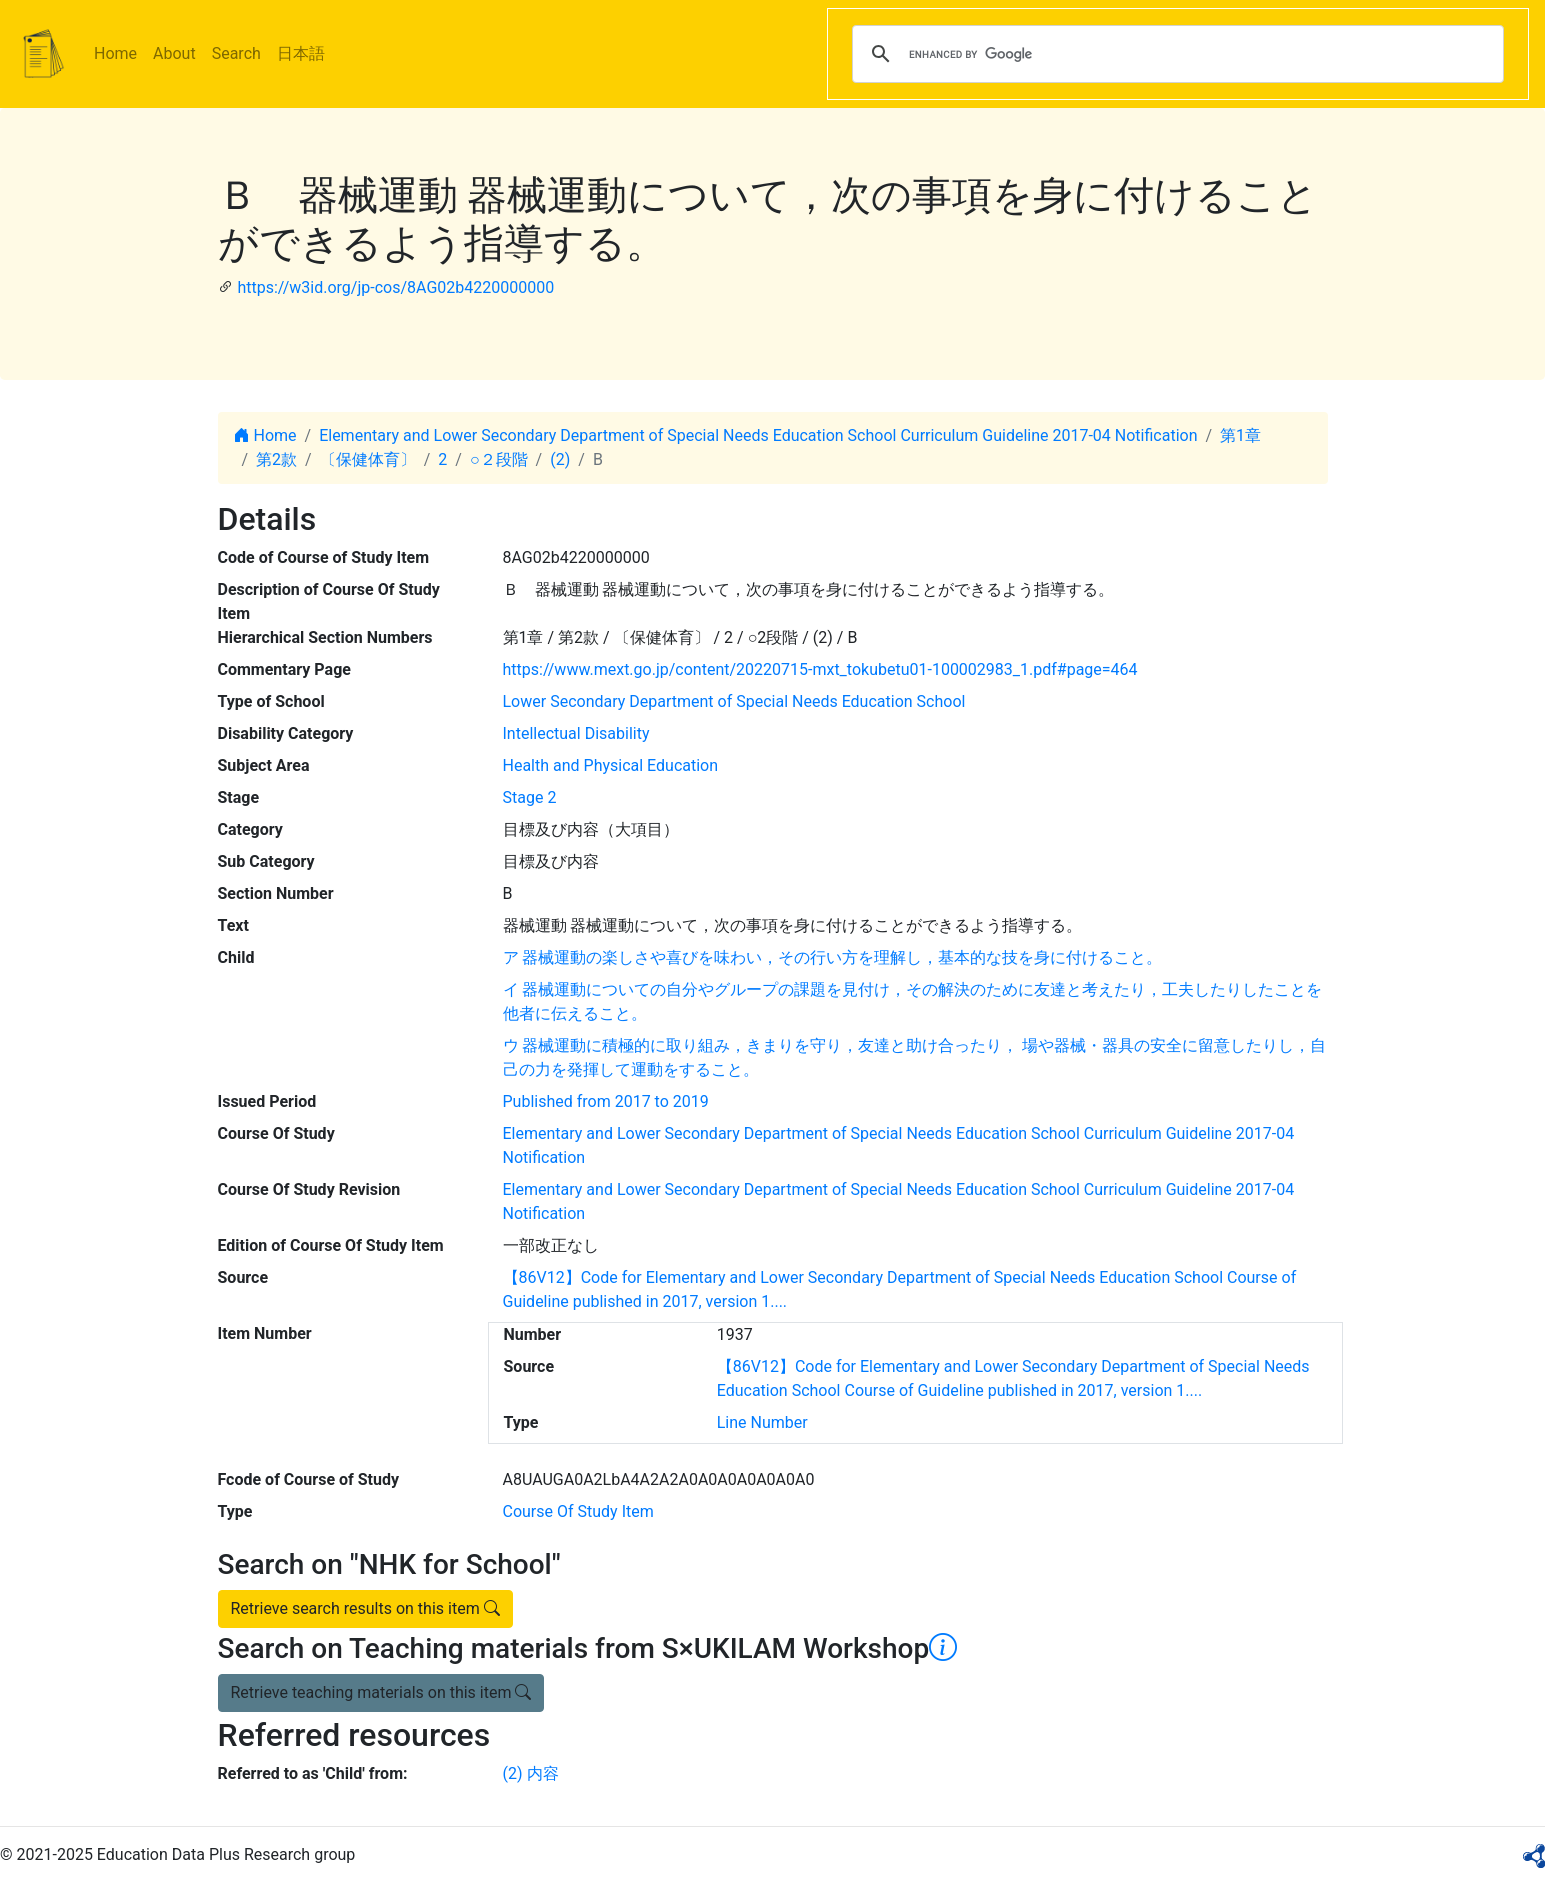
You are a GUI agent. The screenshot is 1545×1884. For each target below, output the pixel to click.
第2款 (276, 459)
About (174, 53)
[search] (1175, 54)
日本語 (301, 53)
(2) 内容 (531, 1773)
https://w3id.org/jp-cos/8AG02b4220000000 (395, 287)
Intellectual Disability (576, 733)
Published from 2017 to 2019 (606, 1101)
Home (115, 53)
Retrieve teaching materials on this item (381, 1692)
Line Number (762, 1422)
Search (236, 53)
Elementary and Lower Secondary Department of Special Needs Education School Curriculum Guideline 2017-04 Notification (758, 435)
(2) (560, 459)
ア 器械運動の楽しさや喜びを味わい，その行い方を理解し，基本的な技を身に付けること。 (833, 957)
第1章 (1240, 435)
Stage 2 (530, 797)
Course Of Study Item (578, 1511)
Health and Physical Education (611, 765)
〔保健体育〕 (368, 459)
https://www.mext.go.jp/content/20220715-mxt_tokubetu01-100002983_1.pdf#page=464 (820, 669)
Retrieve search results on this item (365, 1608)
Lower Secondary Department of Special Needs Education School (734, 701)
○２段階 (499, 459)
